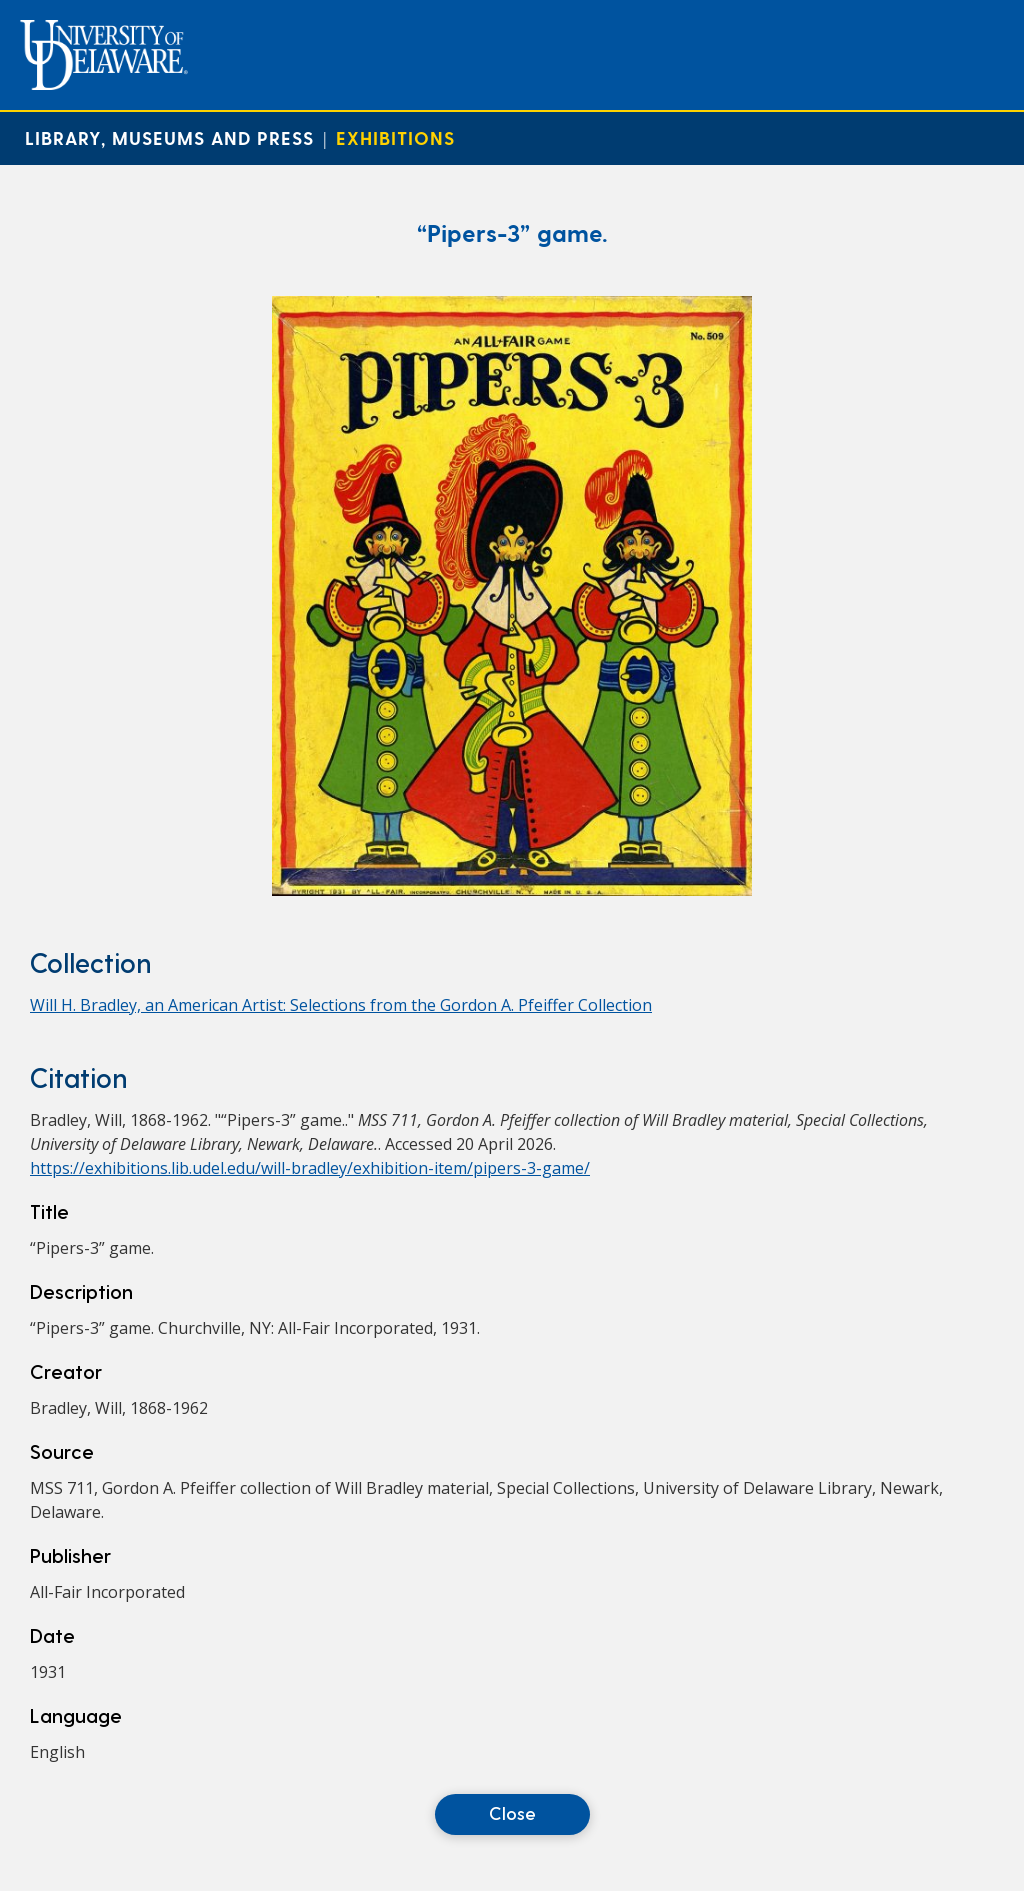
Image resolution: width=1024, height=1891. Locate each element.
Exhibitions (395, 137)
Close (512, 1812)
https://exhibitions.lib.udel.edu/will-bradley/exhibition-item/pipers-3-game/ (310, 1168)
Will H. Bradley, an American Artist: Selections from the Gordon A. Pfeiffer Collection (341, 1005)
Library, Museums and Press (169, 137)
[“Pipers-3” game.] (512, 890)
